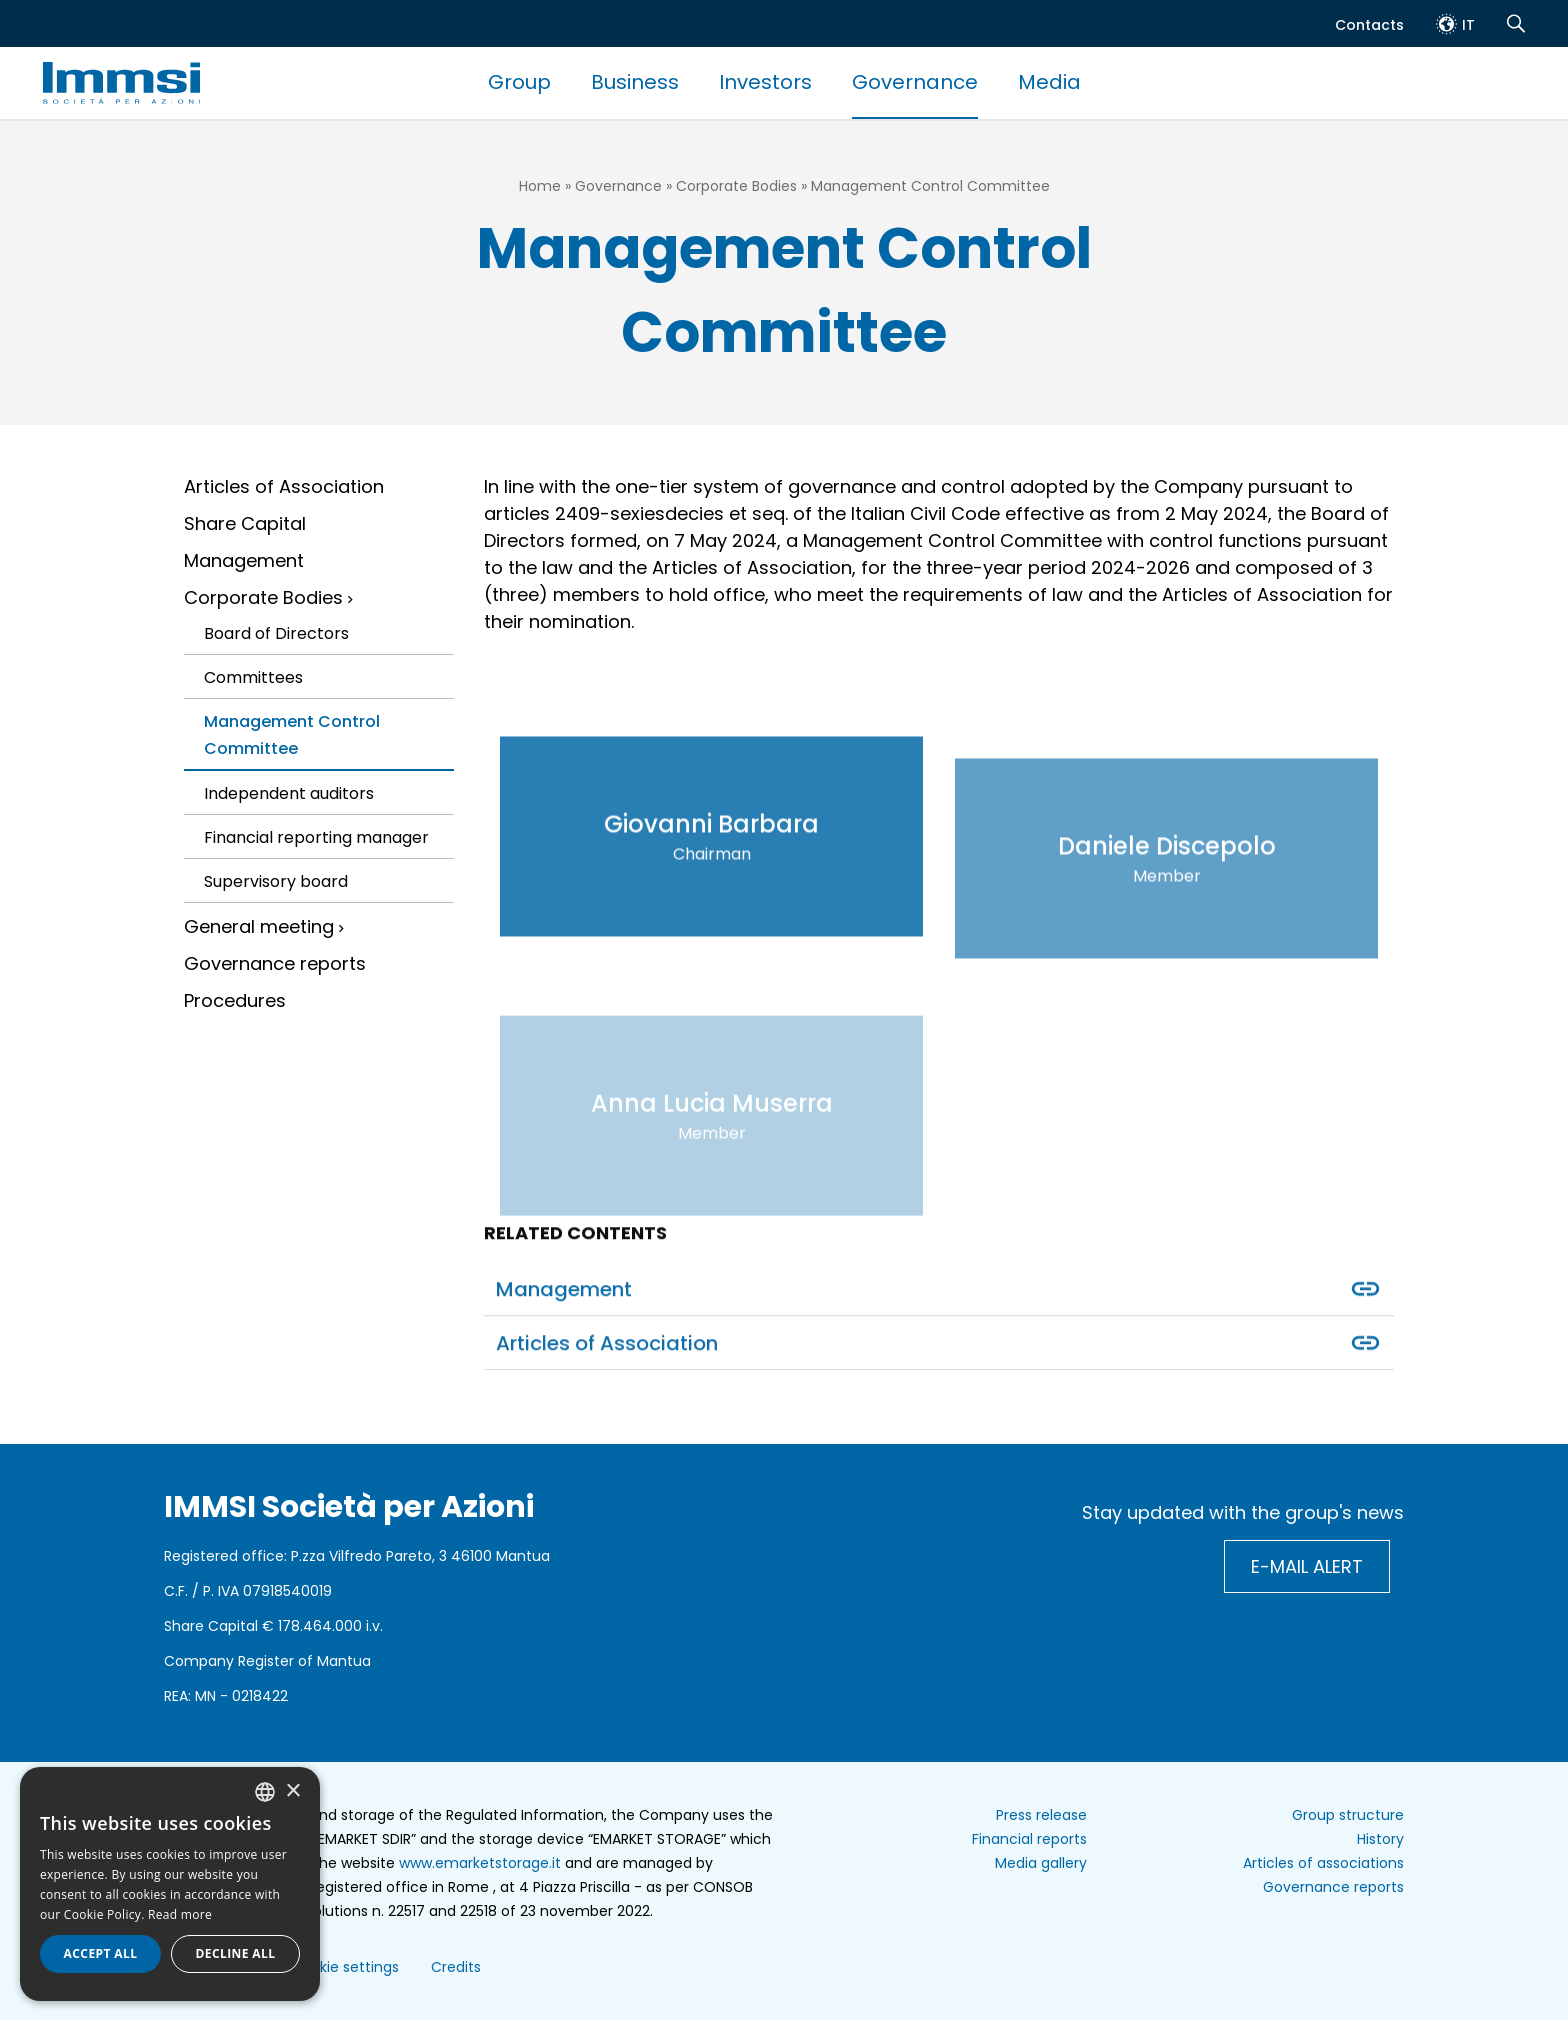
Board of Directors (276, 633)
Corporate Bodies (736, 186)
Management (244, 560)
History (1380, 1839)
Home (540, 186)
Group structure (1348, 1815)
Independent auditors (289, 793)
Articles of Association (284, 486)
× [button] (292, 1791)
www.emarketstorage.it (480, 1863)
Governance (915, 82)
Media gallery (1041, 1863)
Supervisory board (276, 881)
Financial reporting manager (316, 837)
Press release (1041, 1815)
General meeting (259, 926)
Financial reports (1029, 1839)
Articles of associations (1323, 1863)
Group (519, 82)
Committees (253, 677)
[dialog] (170, 1884)
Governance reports (275, 963)
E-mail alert (1307, 1566)
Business (635, 82)
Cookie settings (345, 1967)
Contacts (1369, 25)
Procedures (235, 1000)
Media (1049, 82)
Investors (765, 82)
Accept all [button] (101, 1953)
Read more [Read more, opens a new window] (180, 1914)
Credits (456, 1967)
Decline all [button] (236, 1953)
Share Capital (245, 523)
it (1468, 25)
